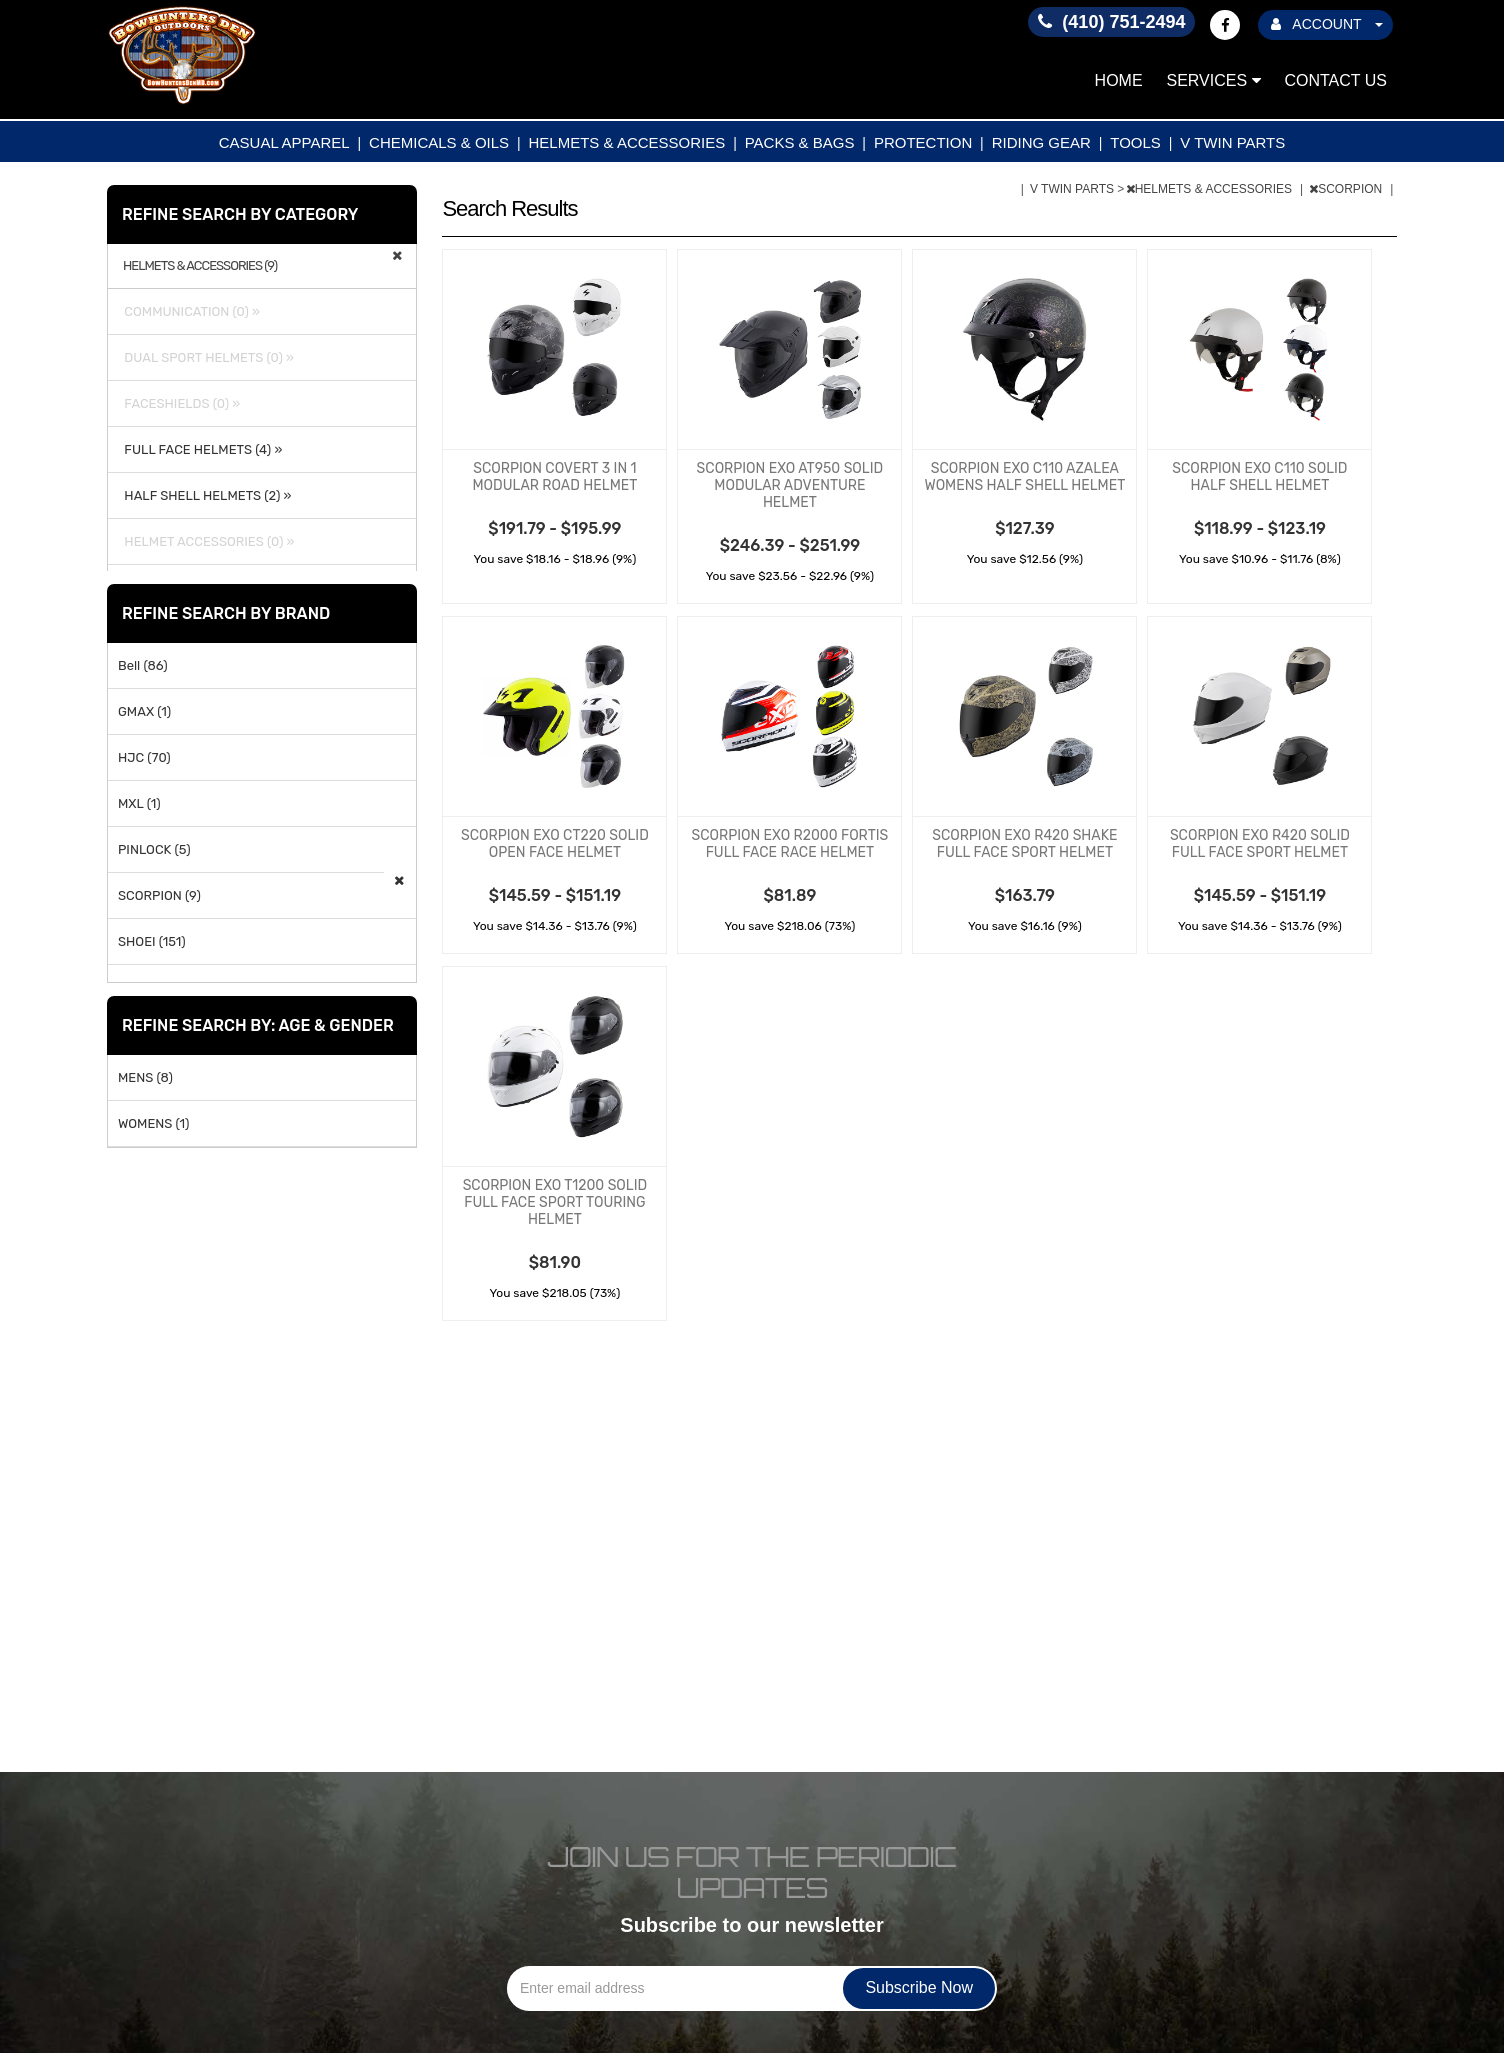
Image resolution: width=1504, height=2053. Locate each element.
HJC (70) (144, 757)
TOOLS (1135, 142)
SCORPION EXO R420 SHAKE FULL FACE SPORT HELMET (1024, 844)
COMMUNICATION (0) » (189, 311)
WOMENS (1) (154, 1123)
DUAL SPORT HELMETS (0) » (206, 357)
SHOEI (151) (152, 941)
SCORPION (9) (159, 895)
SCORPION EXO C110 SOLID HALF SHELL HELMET (1259, 477)
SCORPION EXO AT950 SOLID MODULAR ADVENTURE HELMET (790, 485)
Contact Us (1335, 80)
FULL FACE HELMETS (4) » (200, 449)
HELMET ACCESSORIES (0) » (206, 541)
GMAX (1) (144, 711)
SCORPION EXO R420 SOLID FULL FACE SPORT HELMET (1260, 844)
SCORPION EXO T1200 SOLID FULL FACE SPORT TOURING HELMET (555, 1202)
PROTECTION (923, 142)
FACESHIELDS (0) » (179, 403)
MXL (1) (139, 803)
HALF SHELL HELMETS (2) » (204, 495)
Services (1214, 80)
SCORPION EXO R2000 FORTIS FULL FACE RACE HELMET (790, 844)
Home (1119, 80)
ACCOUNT (1327, 24)
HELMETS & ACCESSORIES (627, 142)
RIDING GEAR (1041, 142)
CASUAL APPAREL (284, 142)
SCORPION (1347, 189)
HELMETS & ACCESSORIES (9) (200, 266)
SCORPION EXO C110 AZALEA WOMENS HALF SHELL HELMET (1025, 477)
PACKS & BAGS (800, 142)
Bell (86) (143, 665)
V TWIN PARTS (1232, 142)
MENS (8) (145, 1077)
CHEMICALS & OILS (439, 142)
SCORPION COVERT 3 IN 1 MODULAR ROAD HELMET (554, 477)
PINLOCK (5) (154, 849)
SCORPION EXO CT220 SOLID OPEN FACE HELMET (555, 844)
